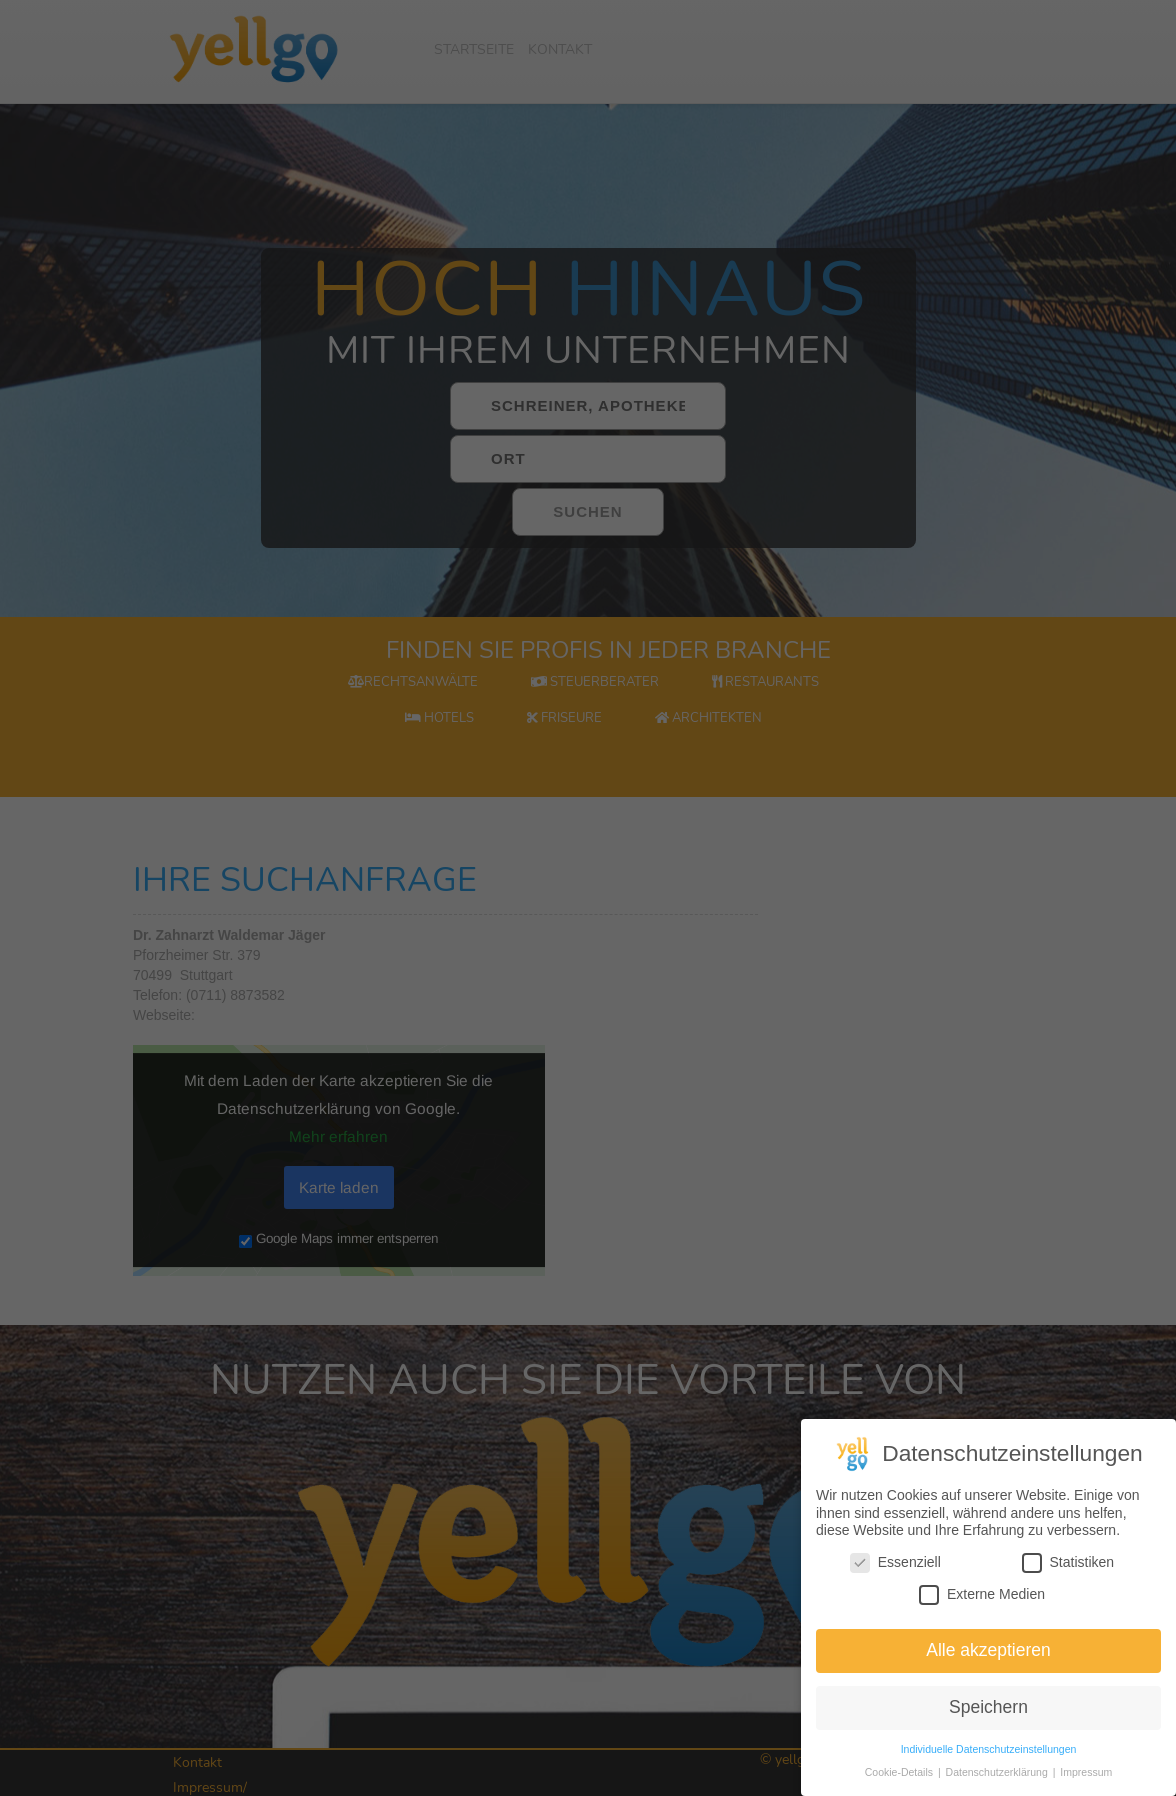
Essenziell (895, 1567)
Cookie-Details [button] (900, 1777)
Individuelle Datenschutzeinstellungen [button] (989, 1754)
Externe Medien (982, 1599)
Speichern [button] (988, 1712)
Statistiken (1068, 1567)
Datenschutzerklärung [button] (998, 1777)
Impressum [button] (1086, 1777)
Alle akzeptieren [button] (988, 1655)
